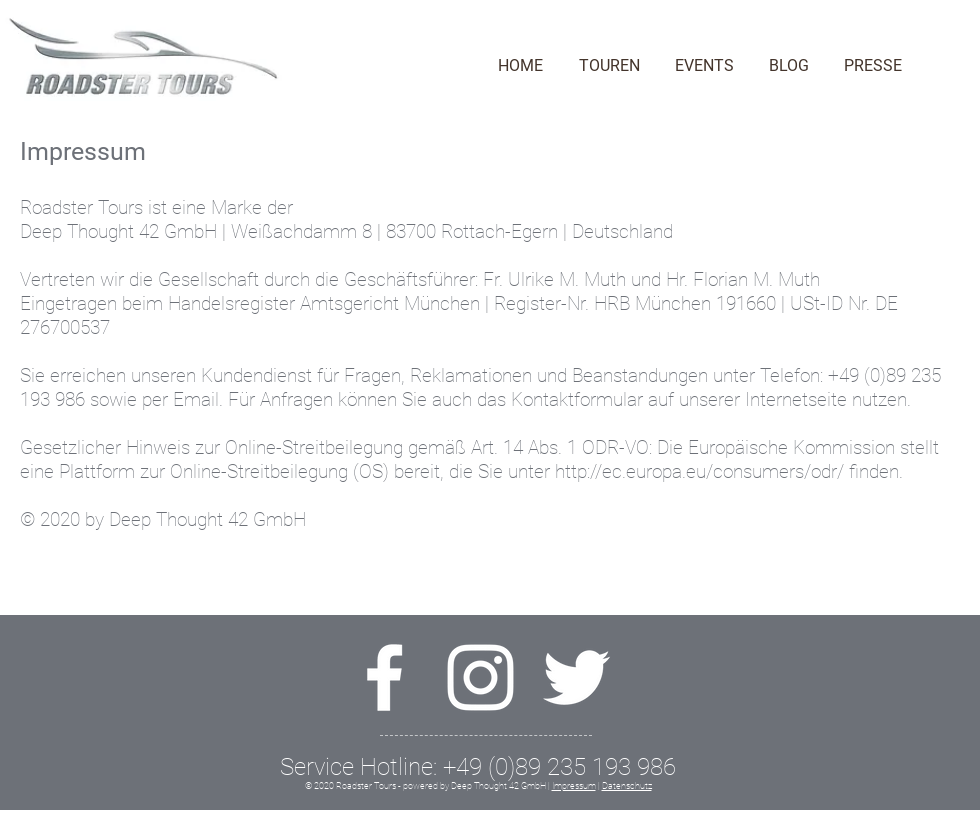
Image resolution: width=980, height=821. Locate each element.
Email (196, 399)
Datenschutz (627, 786)
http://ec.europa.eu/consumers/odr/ (699, 471)
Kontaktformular (577, 399)
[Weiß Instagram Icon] (480, 677)
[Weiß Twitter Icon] (576, 677)
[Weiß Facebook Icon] (384, 677)
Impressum (574, 786)
